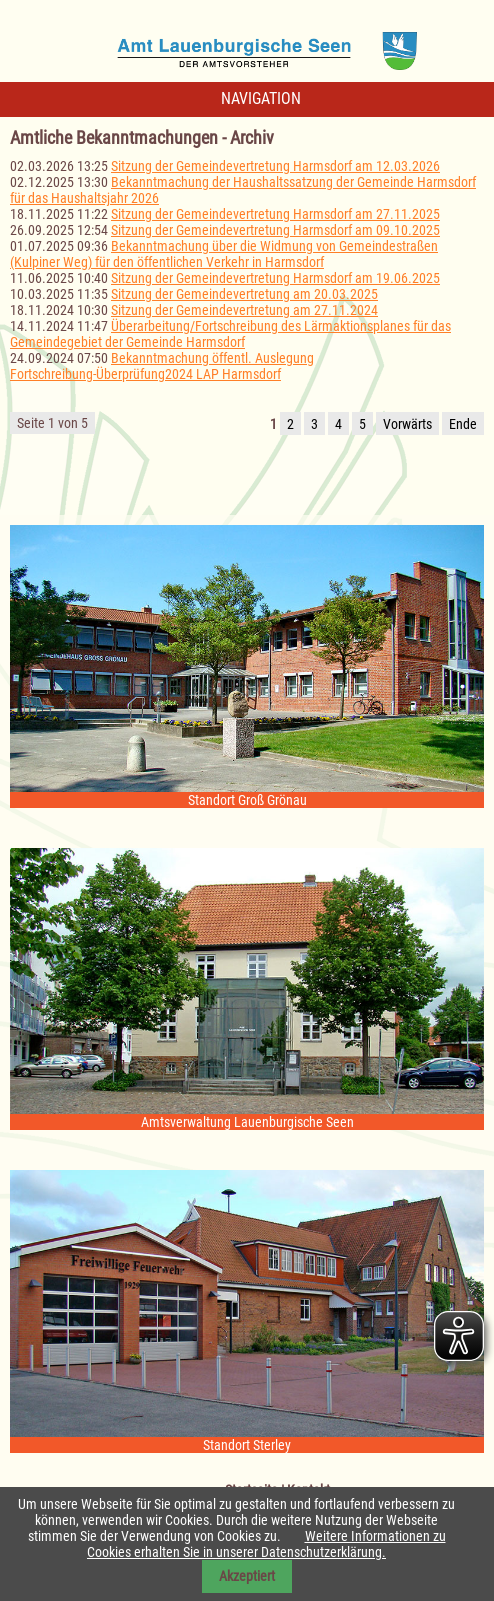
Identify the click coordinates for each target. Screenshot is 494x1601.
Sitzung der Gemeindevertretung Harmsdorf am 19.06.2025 (275, 278)
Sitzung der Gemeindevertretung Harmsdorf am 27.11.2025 (275, 214)
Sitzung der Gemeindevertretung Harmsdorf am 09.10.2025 (275, 230)
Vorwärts (407, 424)
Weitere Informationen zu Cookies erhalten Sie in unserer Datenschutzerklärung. (266, 1544)
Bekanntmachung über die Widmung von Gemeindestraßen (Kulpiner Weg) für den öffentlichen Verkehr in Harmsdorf (224, 254)
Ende (463, 424)
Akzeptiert (247, 1576)
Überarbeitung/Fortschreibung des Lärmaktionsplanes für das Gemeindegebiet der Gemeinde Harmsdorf (230, 334)
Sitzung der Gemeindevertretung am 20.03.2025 (244, 294)
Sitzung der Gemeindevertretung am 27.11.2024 (244, 310)
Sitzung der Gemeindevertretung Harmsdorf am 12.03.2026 (275, 166)
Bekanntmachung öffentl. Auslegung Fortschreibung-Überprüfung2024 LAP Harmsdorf (162, 366)
